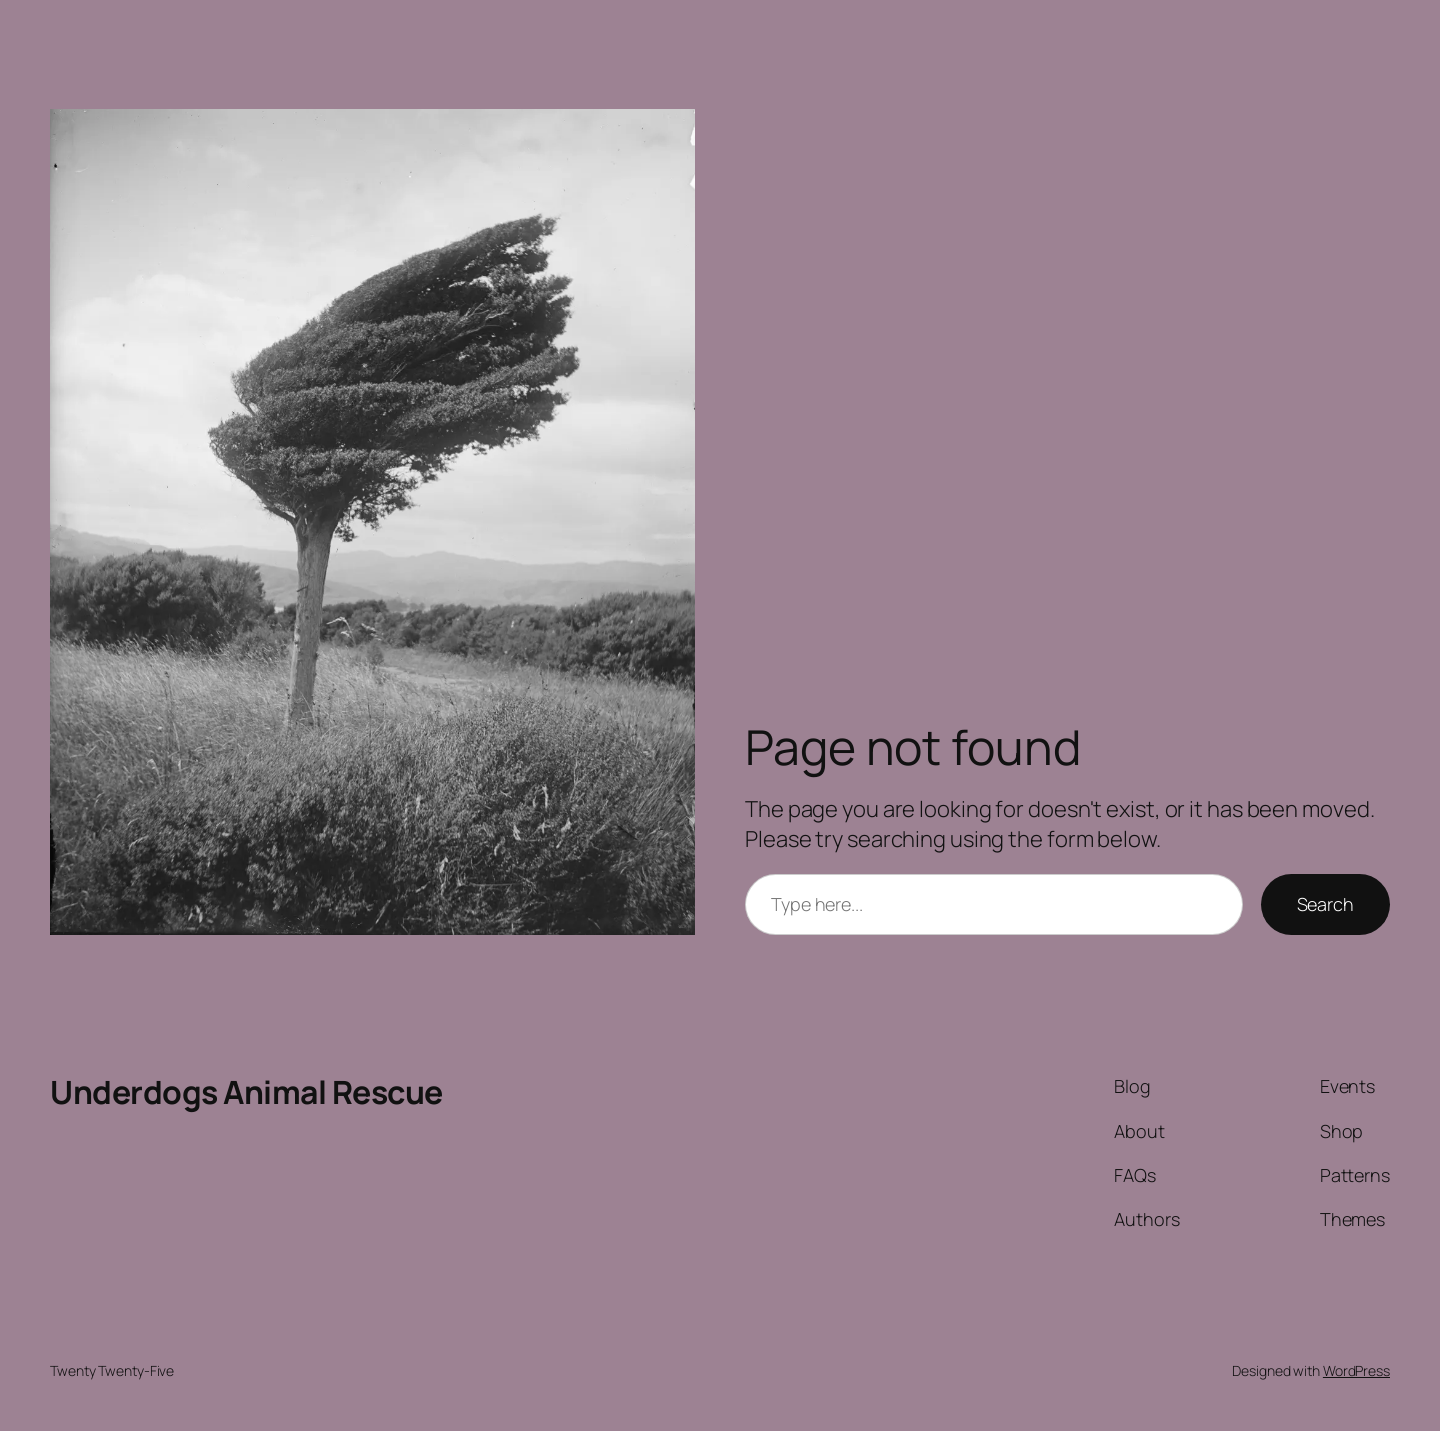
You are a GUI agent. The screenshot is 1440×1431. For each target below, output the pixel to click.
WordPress (1356, 1370)
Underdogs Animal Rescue (246, 1092)
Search (1325, 904)
